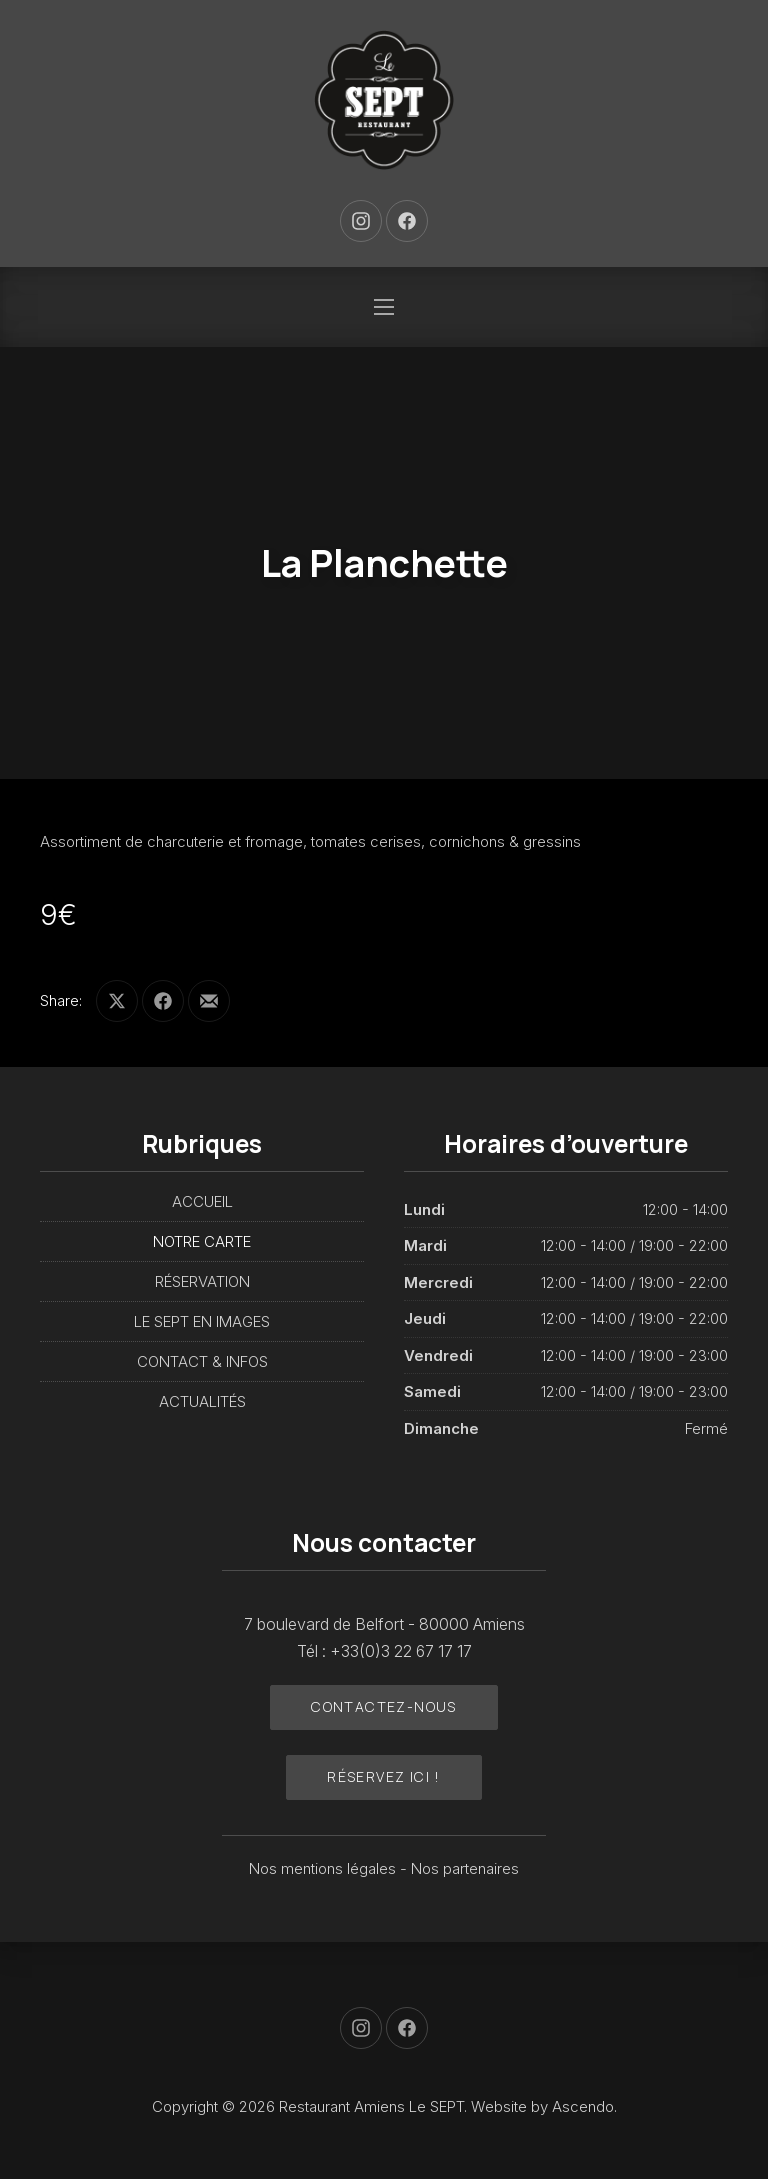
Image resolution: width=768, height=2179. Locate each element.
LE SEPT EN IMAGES (202, 1321)
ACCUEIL (202, 1201)
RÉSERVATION (202, 1281)
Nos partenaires (465, 1868)
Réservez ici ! (384, 1776)
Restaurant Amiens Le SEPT (371, 2106)
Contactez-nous (384, 1706)
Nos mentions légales (324, 1868)
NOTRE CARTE (202, 1241)
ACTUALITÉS (202, 1401)
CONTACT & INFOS (202, 1361)
